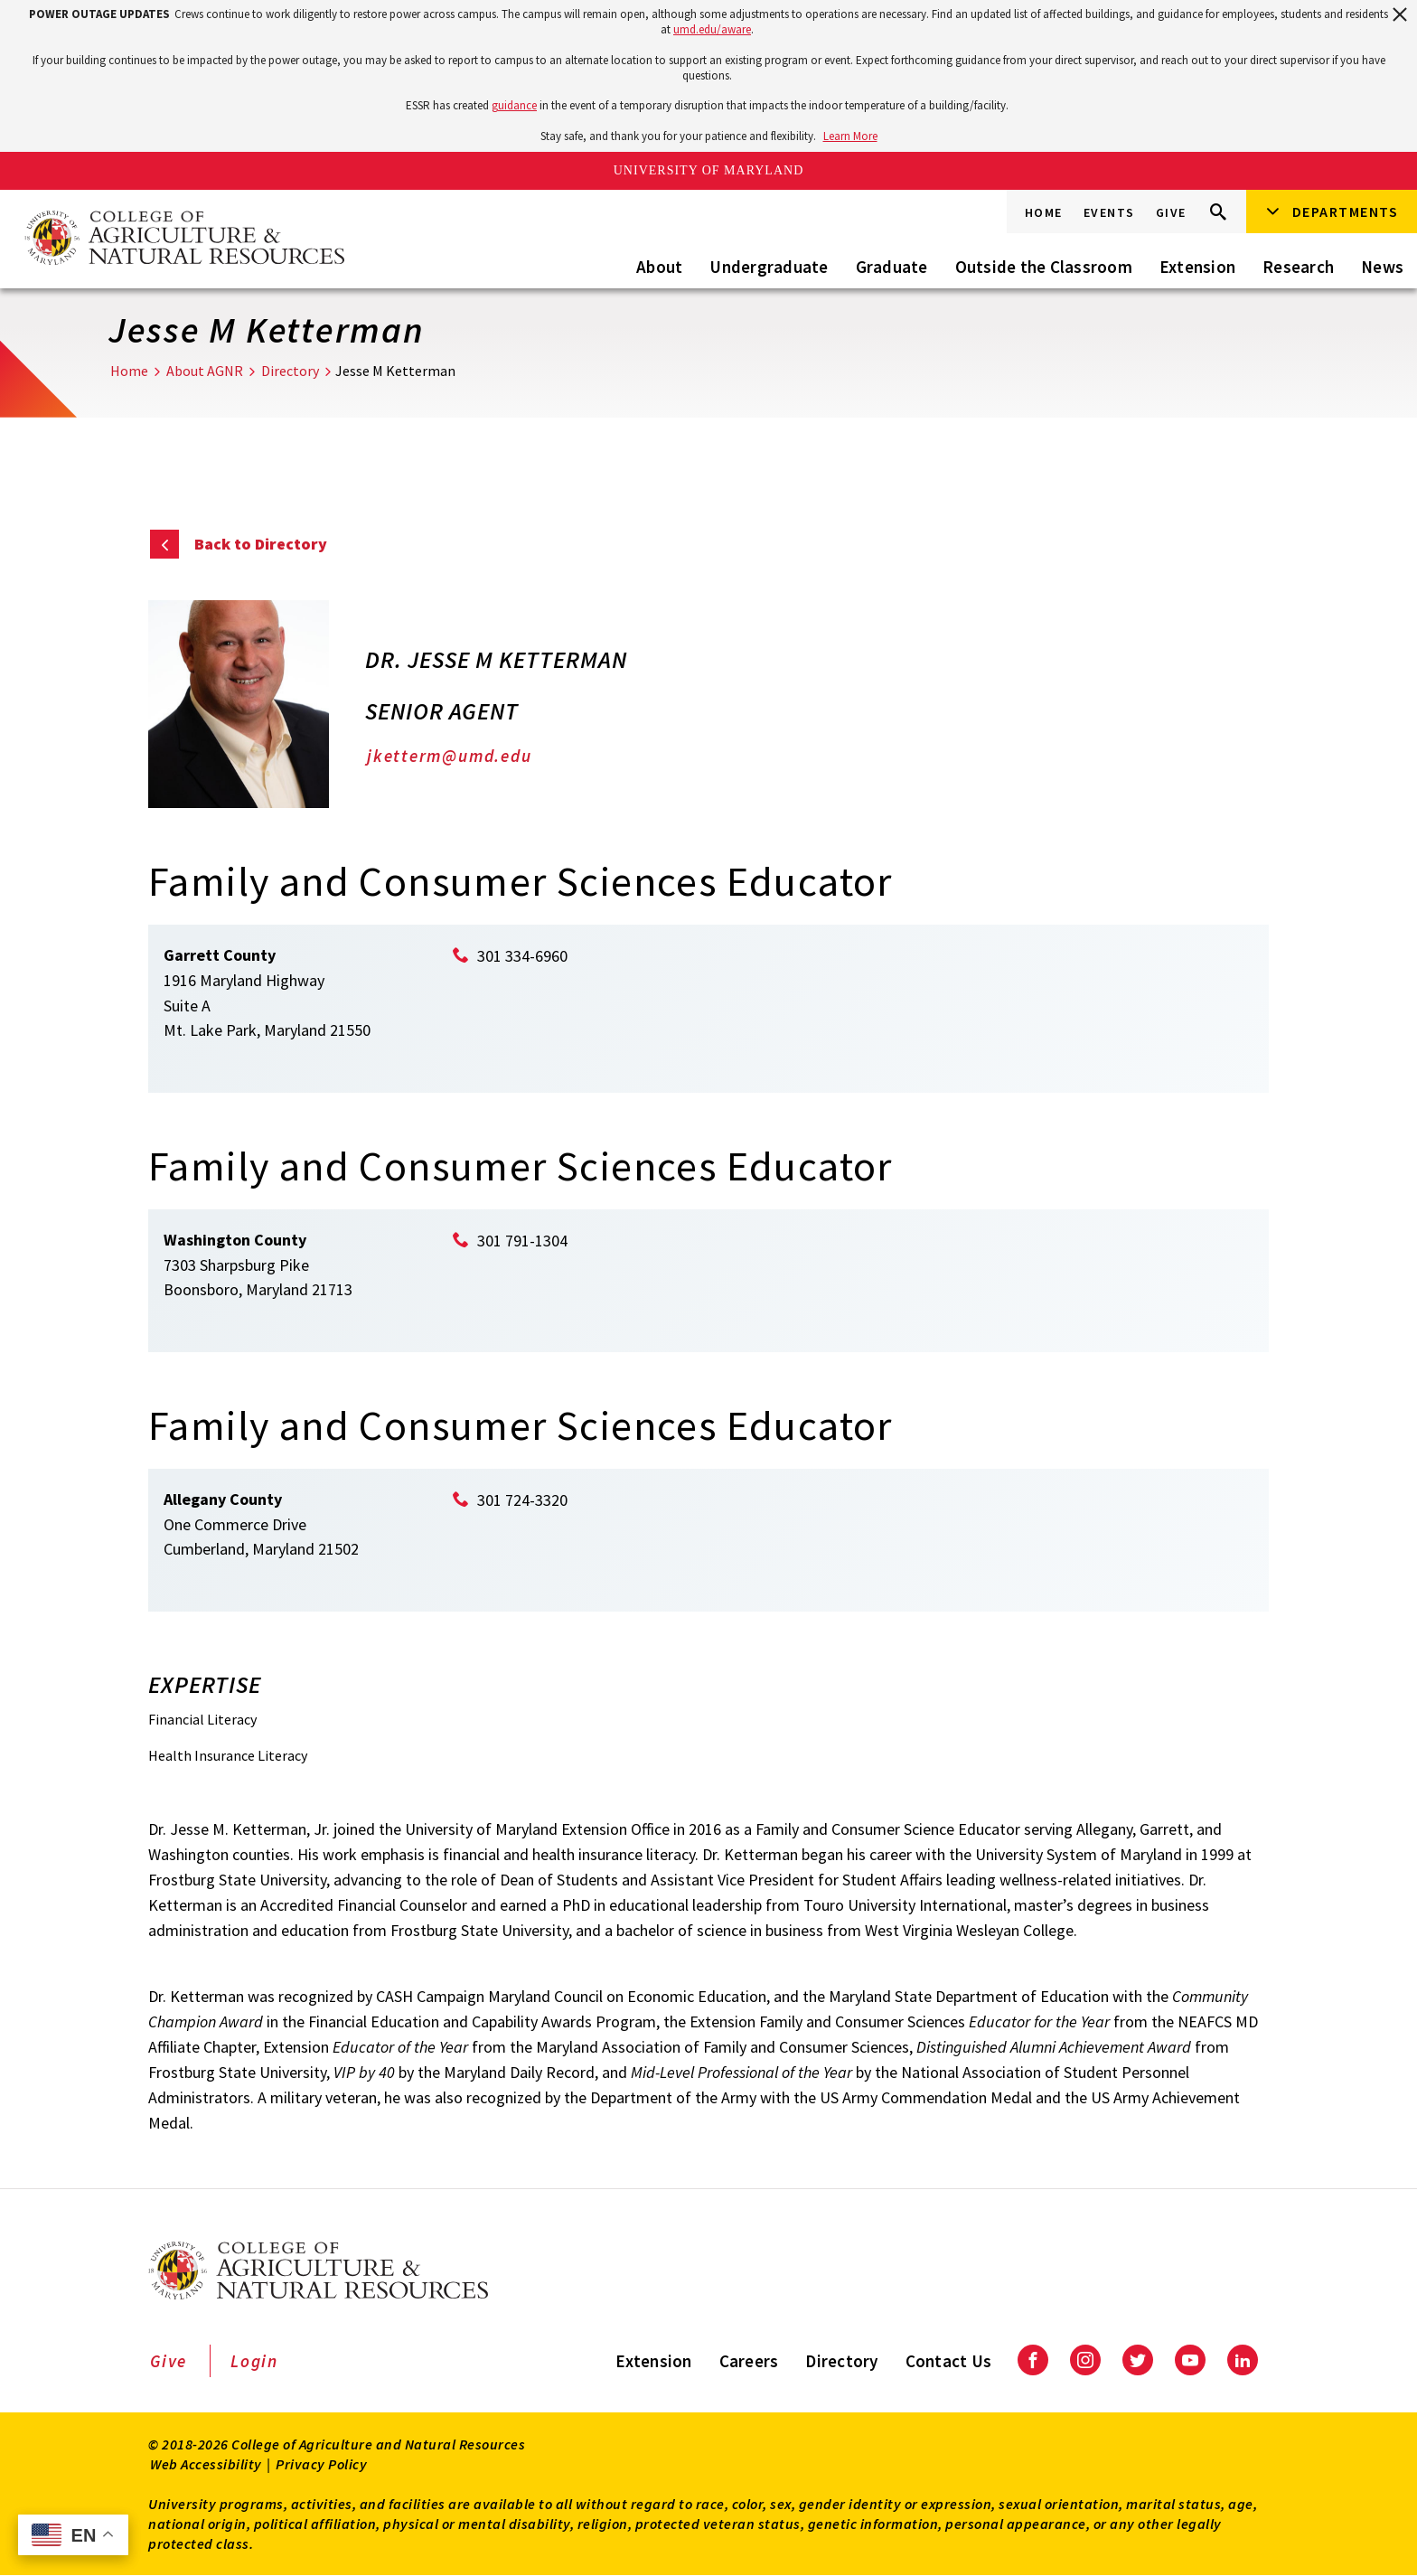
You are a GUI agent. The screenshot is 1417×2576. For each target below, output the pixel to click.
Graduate (892, 266)
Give (1171, 212)
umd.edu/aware (712, 29)
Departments (1345, 211)
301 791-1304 (522, 1240)
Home (1044, 212)
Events (1109, 212)
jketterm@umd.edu (449, 755)
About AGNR (204, 371)
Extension (1197, 266)
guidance (514, 105)
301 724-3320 (522, 1500)
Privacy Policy (321, 2464)
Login (254, 2361)
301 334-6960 (522, 955)
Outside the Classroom (1043, 266)
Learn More (850, 136)
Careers (749, 2361)
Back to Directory (260, 543)
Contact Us (949, 2361)
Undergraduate (768, 266)
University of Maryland (709, 170)
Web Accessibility (206, 2464)
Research (1298, 266)
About (659, 266)
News (1382, 266)
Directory (290, 371)
